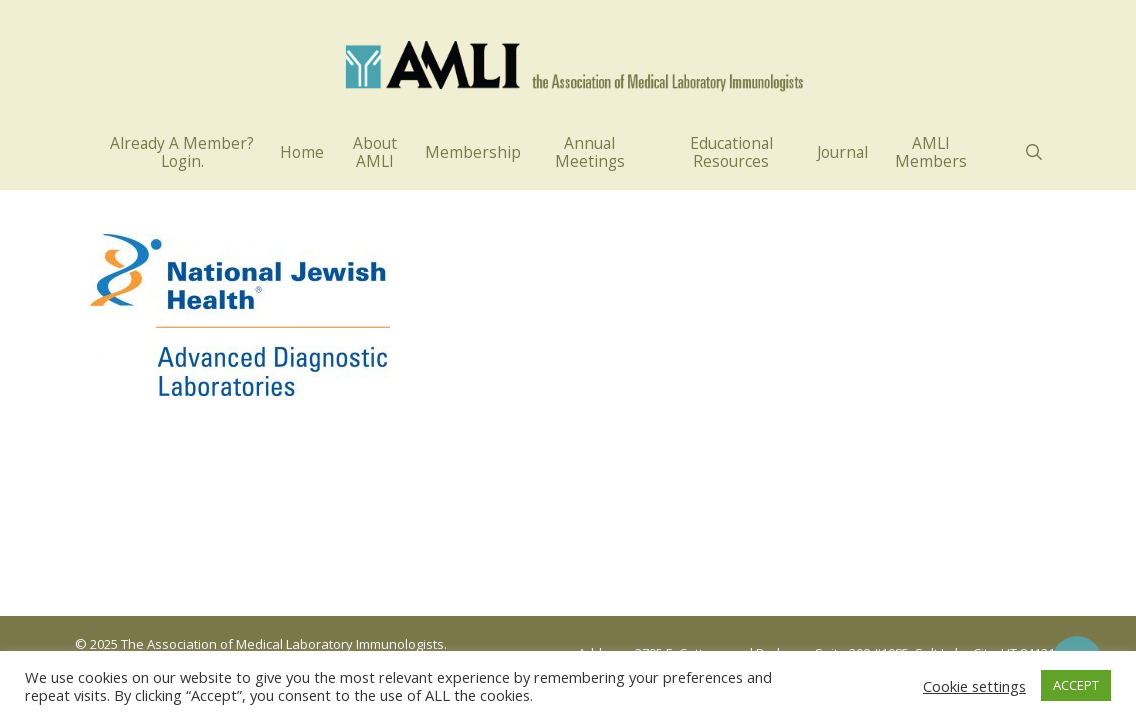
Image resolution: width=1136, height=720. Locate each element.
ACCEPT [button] (1076, 685)
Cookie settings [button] (974, 686)
